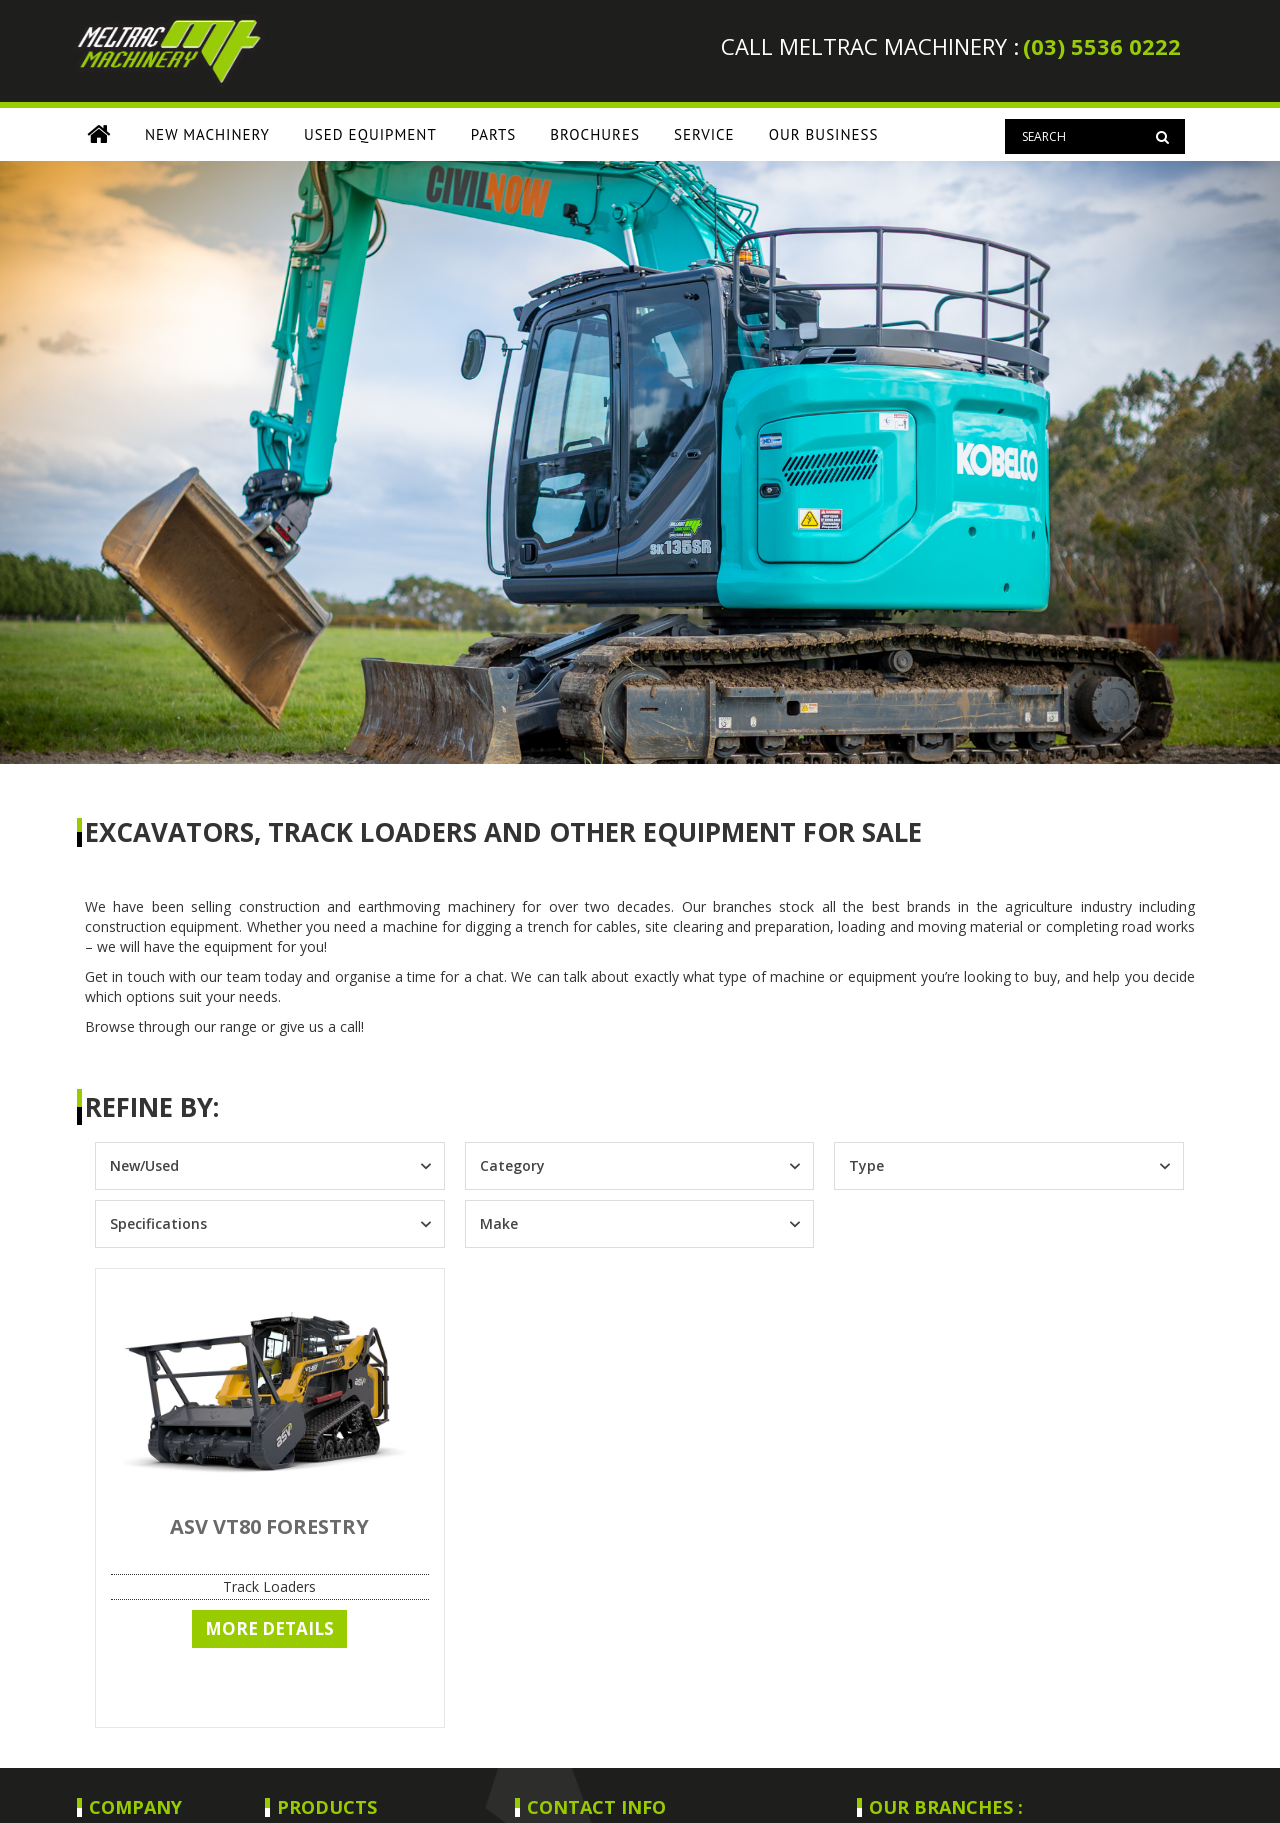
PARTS (494, 134)
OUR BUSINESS (824, 134)
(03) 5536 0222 (1102, 46)
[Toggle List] (425, 1166)
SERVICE (704, 134)
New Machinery (207, 134)
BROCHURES (595, 134)
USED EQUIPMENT (370, 134)
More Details (269, 1628)
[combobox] (252, 1166)
